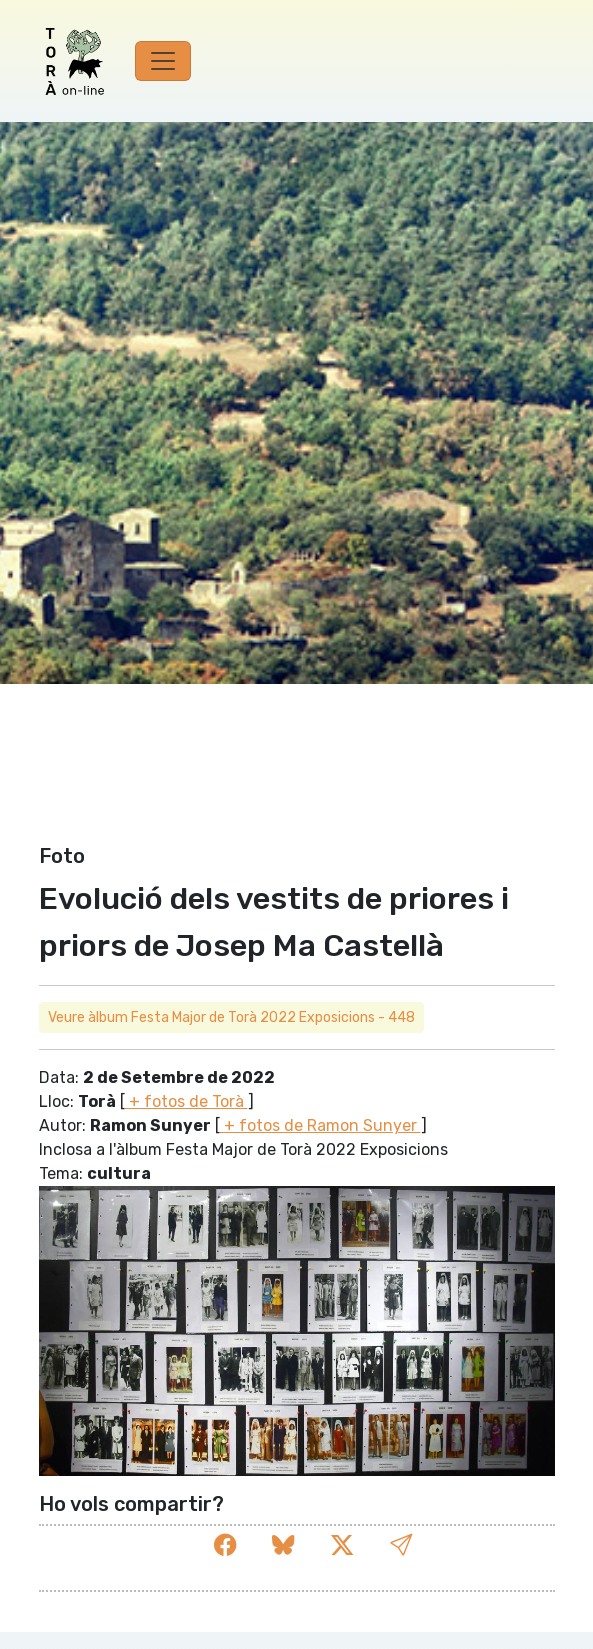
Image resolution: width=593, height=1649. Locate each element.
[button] (401, 1545)
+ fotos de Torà (186, 1101)
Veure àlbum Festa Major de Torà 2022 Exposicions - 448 (231, 1017)
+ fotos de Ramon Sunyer (320, 1125)
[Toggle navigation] (163, 61)
